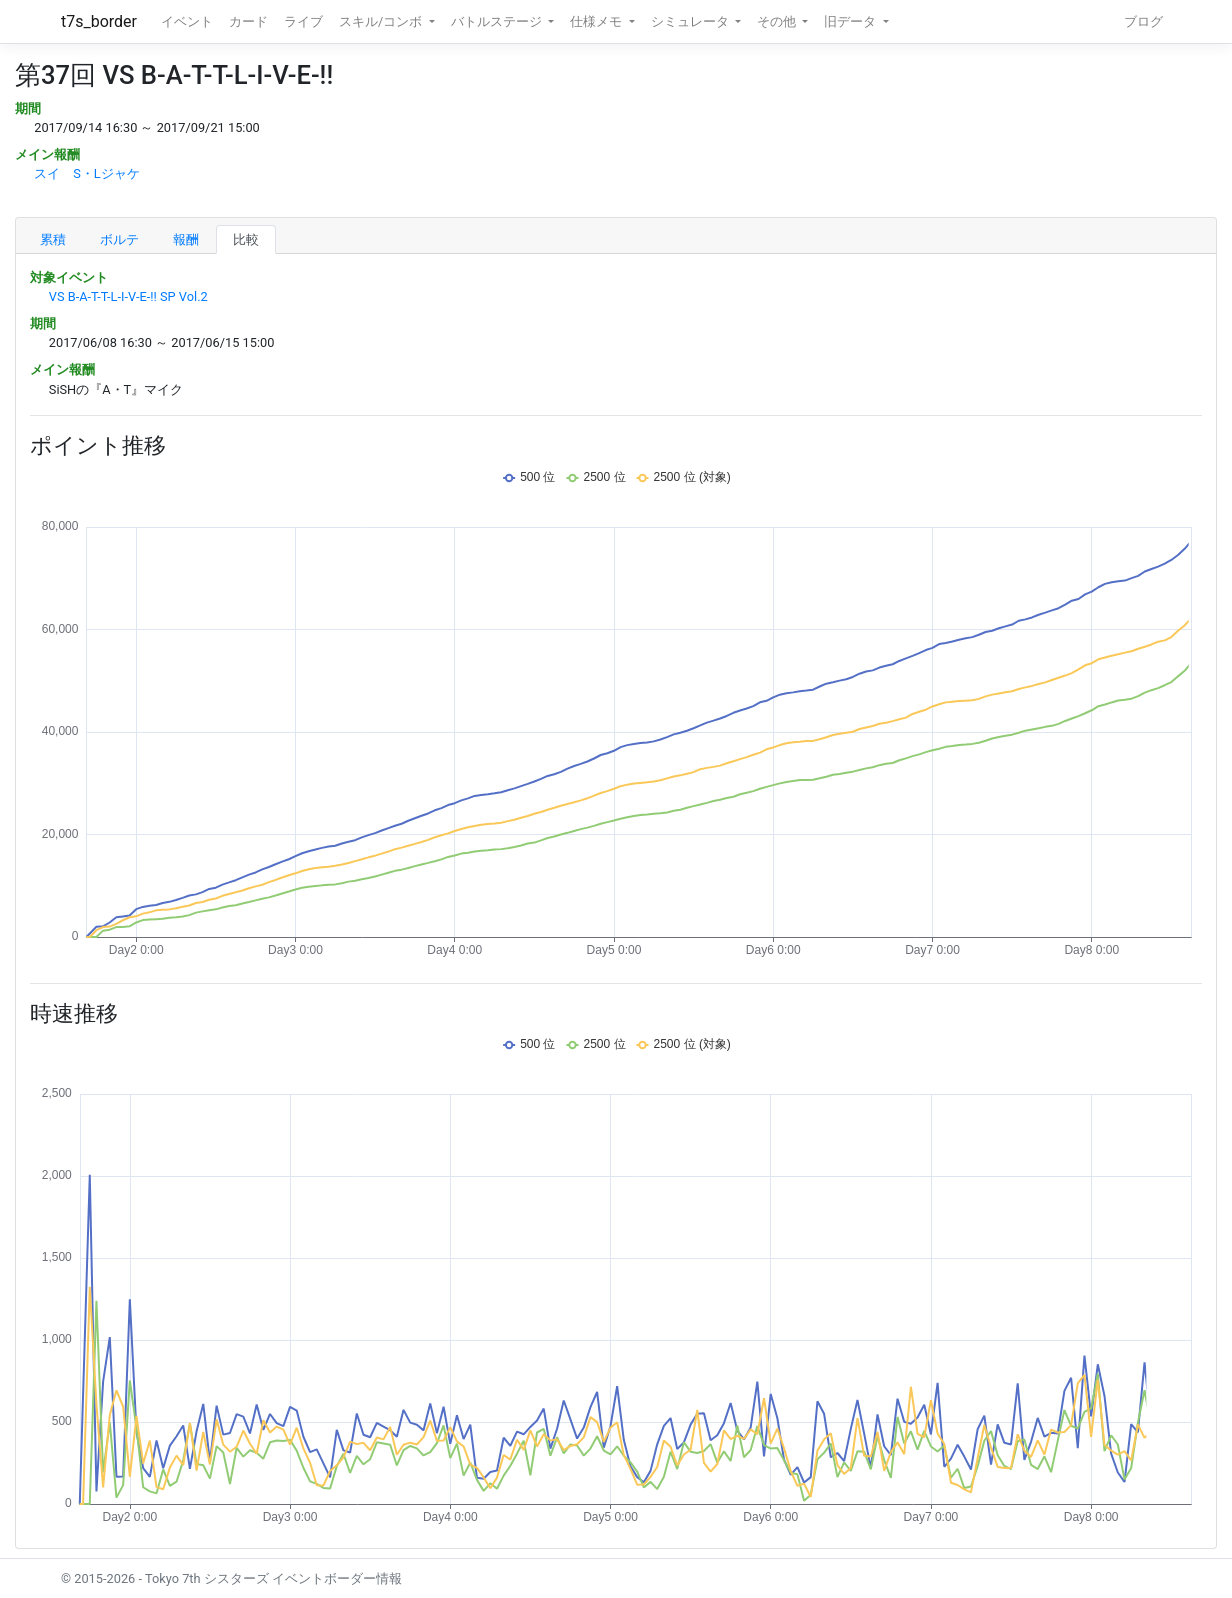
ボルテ (119, 239)
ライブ (303, 21)
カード (248, 21)
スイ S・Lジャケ (87, 173)
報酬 (186, 239)
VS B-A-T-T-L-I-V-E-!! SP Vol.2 (128, 296)
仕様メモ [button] (597, 21)
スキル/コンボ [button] (382, 21)
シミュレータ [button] (691, 21)
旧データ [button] (851, 21)
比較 (246, 239)
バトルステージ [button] (498, 21)
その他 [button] (778, 21)
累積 (53, 239)
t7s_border (99, 21)
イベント (187, 21)
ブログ (1143, 21)
